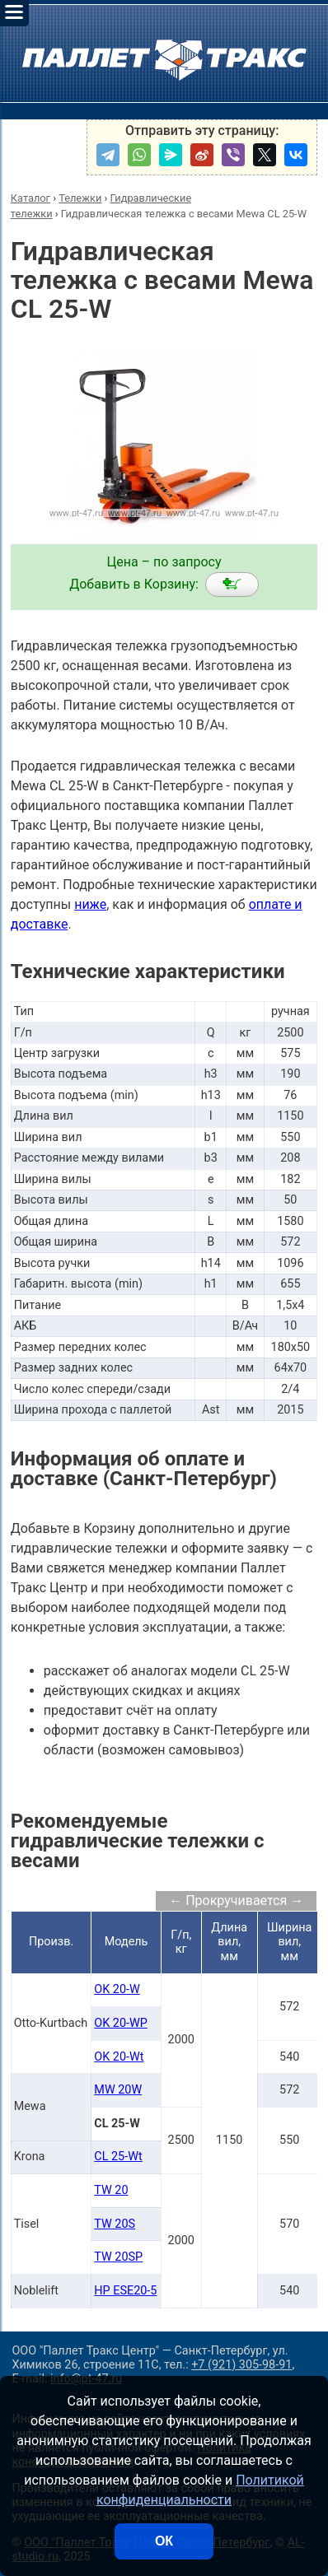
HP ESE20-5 (125, 2291)
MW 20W (118, 2090)
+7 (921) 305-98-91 (241, 2365)
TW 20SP (118, 2257)
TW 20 (111, 2190)
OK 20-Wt (118, 2057)
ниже (90, 904)
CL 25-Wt (118, 2157)
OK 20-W (116, 1989)
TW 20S (114, 2224)
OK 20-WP (121, 2023)
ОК (164, 2541)
